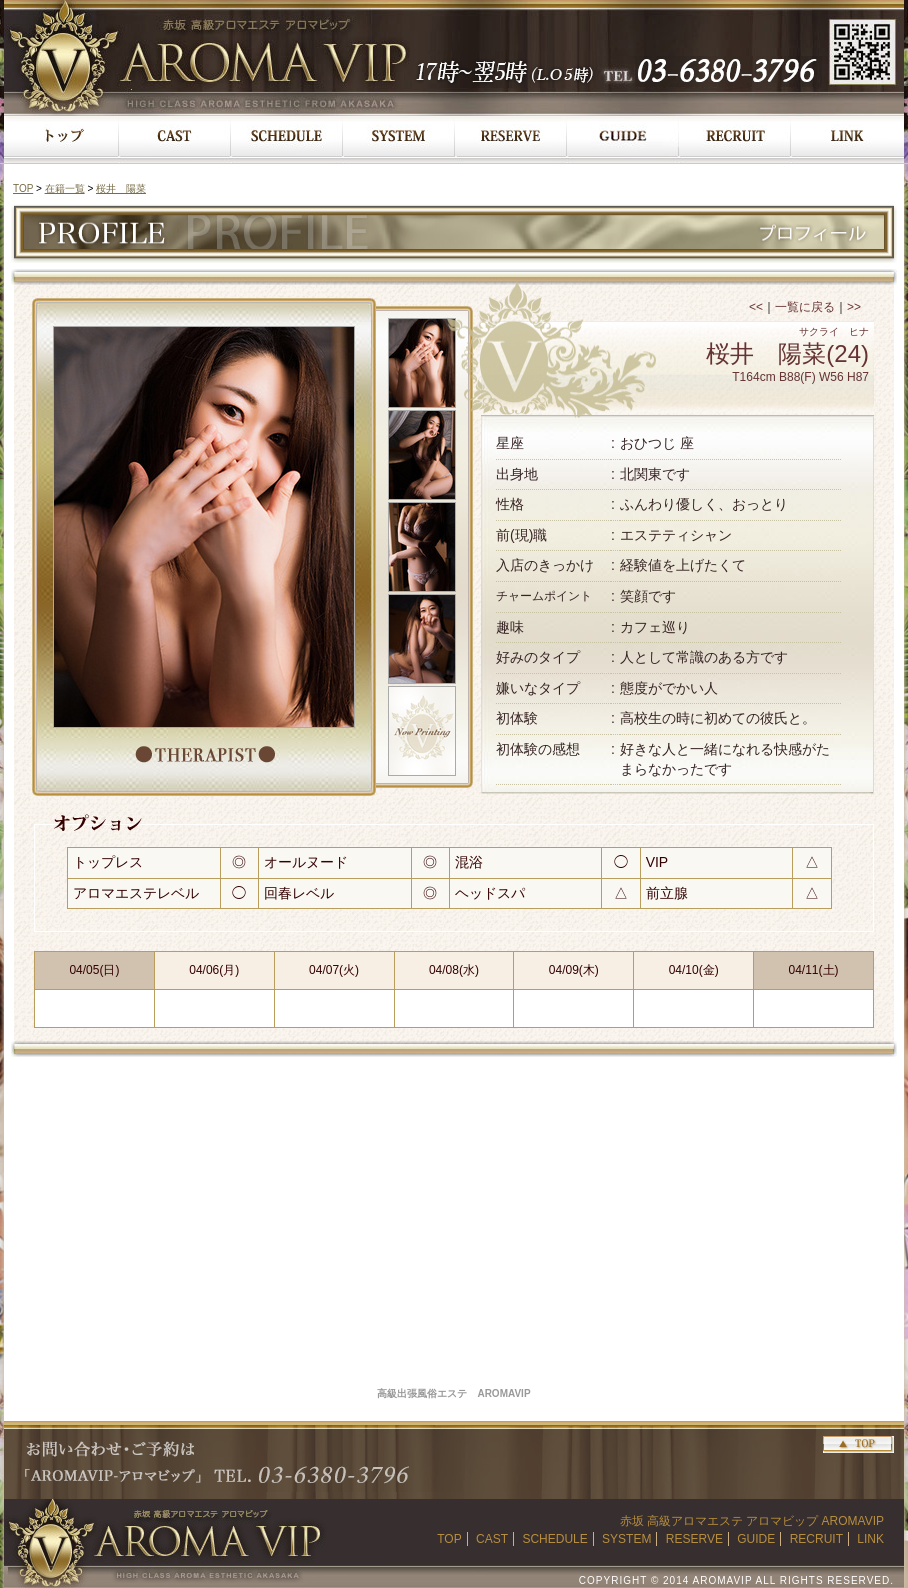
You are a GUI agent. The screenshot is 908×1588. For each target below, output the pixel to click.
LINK (870, 1539)
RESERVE (694, 1539)
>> (854, 307)
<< (756, 307)
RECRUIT (816, 1539)
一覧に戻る (805, 307)
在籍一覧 (65, 188)
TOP (23, 188)
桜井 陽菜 (121, 188)
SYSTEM (626, 1539)
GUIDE (756, 1539)
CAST (492, 1539)
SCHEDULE (554, 1539)
